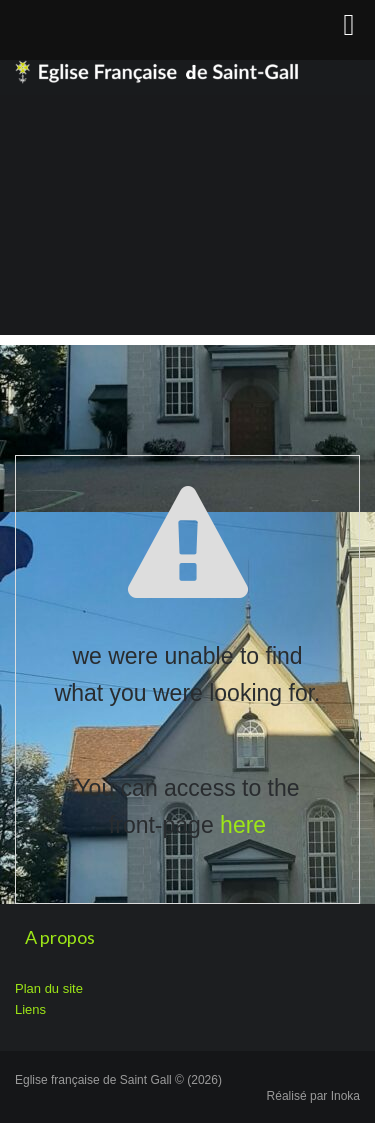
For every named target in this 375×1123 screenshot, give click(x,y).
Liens (30, 1009)
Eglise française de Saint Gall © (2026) (118, 1080)
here (243, 825)
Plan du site (49, 988)
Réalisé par (313, 1096)
